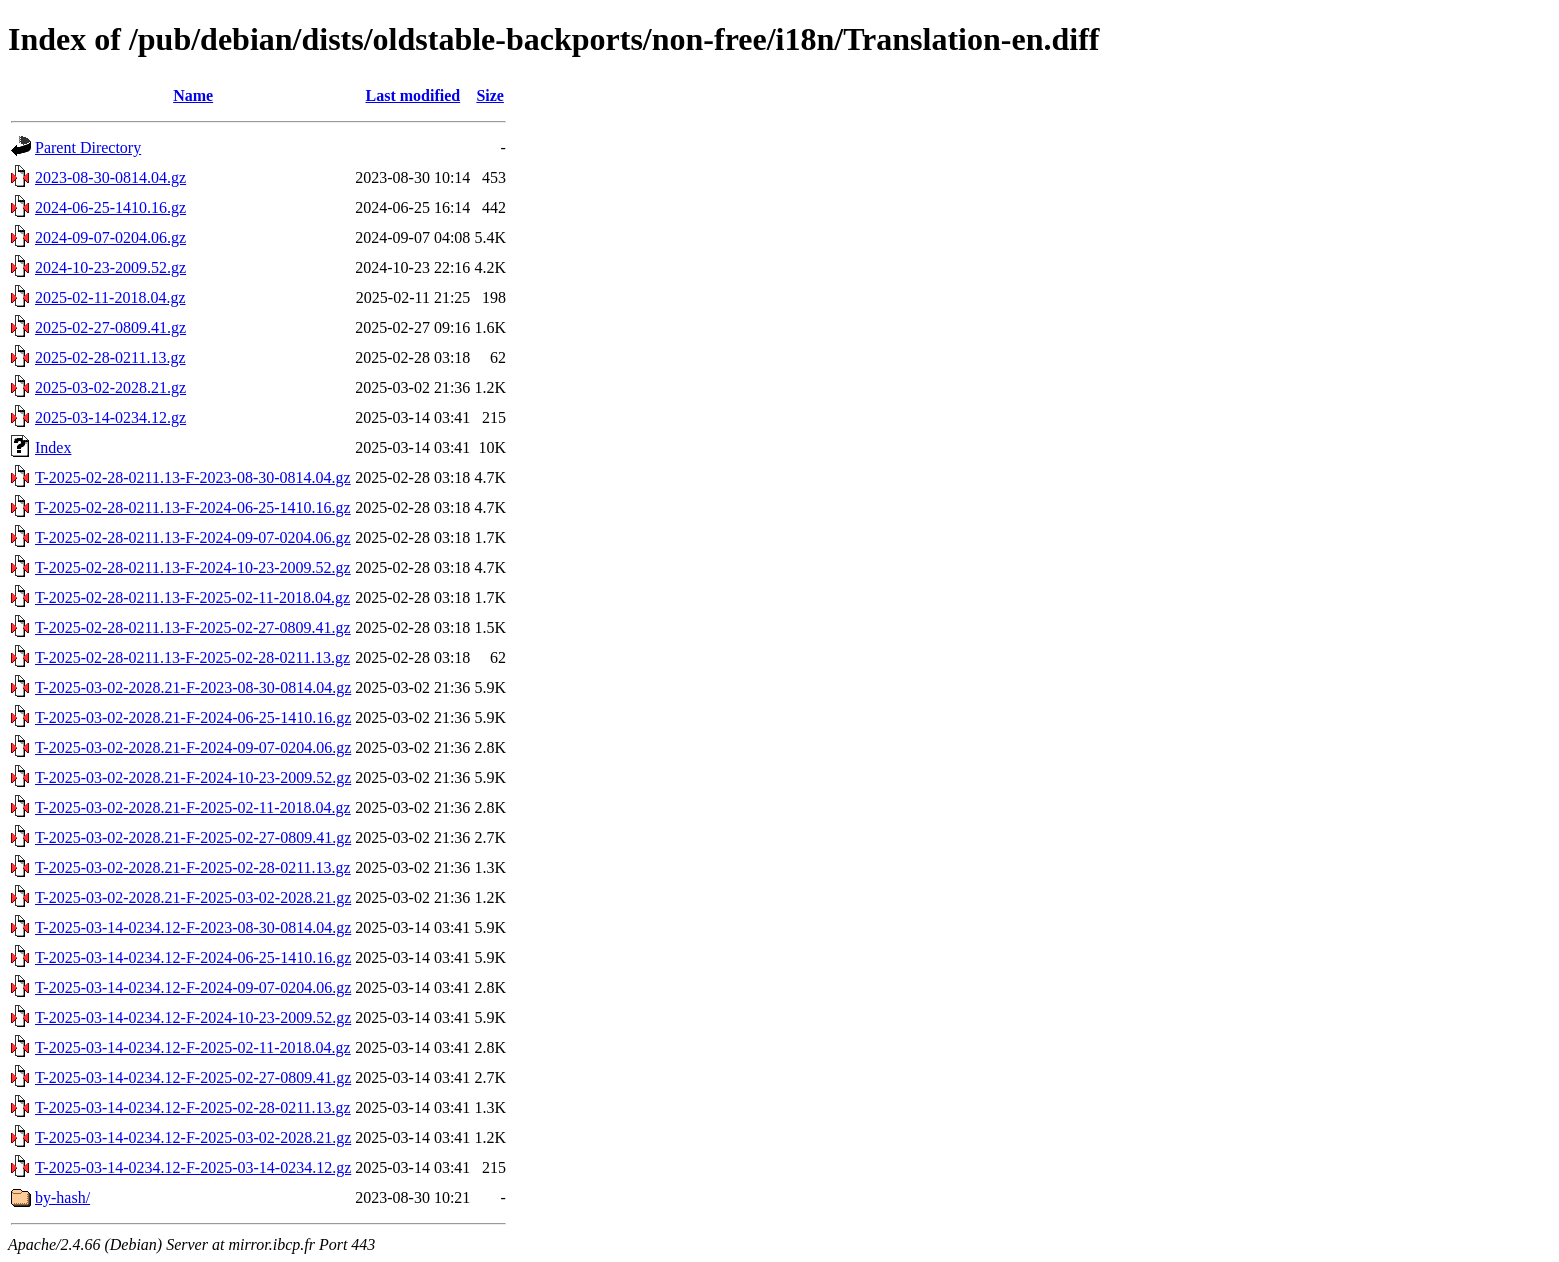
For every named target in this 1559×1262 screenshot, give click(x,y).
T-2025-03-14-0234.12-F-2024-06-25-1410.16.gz (193, 957)
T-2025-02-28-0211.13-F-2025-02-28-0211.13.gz (192, 657)
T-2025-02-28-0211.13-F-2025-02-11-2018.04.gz (192, 597)
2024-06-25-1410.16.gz (110, 207)
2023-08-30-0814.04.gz (110, 177)
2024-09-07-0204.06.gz (110, 237)
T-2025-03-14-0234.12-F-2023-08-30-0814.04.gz (193, 927)
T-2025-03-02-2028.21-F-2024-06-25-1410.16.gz (193, 717)
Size (490, 95)
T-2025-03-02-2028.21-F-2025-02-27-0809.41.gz (193, 837)
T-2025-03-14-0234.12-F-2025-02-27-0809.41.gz (193, 1077)
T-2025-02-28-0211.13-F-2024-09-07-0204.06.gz (193, 537)
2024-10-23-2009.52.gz (110, 267)
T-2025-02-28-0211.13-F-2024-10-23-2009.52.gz (193, 567)
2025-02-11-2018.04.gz (110, 297)
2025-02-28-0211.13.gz (110, 357)
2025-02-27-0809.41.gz (110, 327)
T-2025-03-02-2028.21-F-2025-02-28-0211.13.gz (193, 867)
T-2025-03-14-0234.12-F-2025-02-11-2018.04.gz (193, 1047)
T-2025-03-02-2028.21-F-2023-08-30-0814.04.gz (193, 687)
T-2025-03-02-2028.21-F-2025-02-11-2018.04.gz (193, 807)
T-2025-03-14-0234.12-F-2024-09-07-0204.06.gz (193, 987)
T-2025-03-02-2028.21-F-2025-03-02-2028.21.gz (193, 897)
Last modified (412, 95)
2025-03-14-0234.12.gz (110, 417)
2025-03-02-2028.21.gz (110, 387)
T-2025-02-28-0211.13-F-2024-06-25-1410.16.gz (193, 507)
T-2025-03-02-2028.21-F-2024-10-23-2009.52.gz (193, 777)
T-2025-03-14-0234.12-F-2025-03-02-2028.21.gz (193, 1137)
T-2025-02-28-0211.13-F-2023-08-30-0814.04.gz (193, 477)
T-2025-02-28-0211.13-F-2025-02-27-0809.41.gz (193, 627)
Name (193, 95)
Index (53, 447)
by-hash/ (62, 1197)
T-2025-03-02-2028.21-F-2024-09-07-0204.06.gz (193, 747)
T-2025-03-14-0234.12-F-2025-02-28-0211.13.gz (193, 1107)
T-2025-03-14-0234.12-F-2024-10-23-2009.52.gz (193, 1017)
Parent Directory (88, 147)
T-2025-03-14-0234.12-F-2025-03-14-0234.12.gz (193, 1167)
